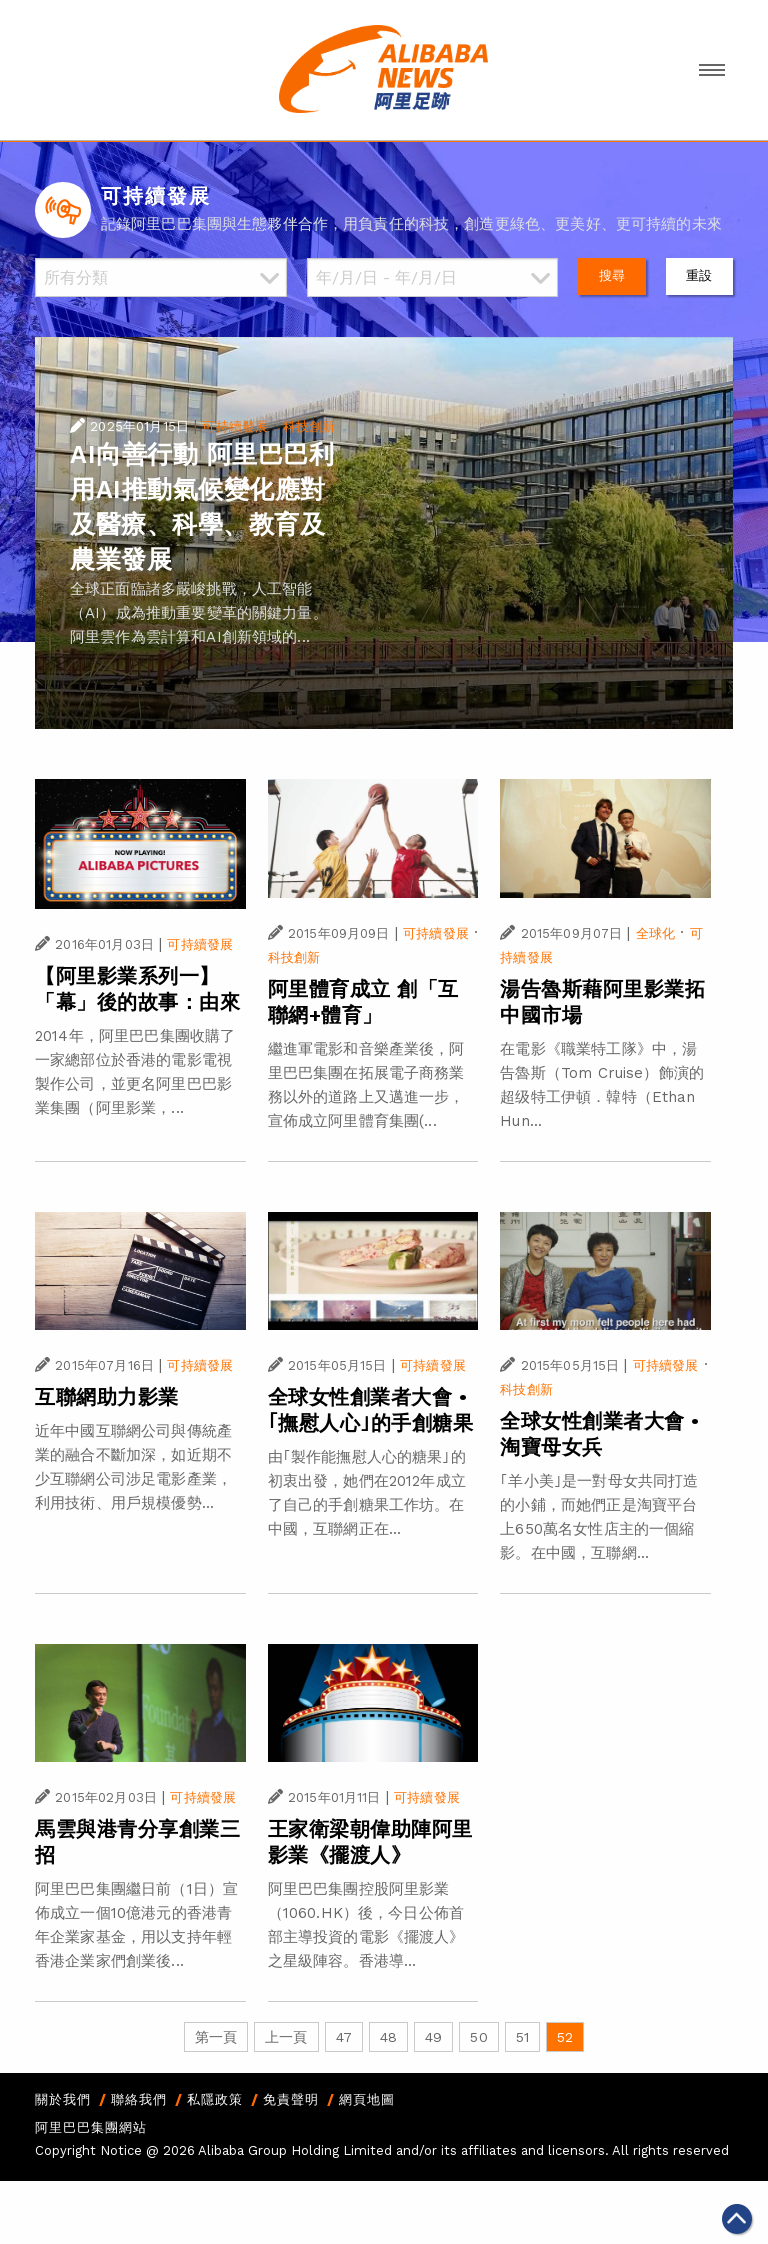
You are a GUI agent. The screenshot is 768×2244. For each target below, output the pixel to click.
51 (522, 2037)
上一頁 (286, 2037)
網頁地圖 (367, 2099)
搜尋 (612, 275)
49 (433, 2037)
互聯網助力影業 (107, 1397)
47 (344, 2037)
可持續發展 (235, 426)
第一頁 (216, 2037)
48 (388, 2037)
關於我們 (63, 2099)
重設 (699, 275)
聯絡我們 (139, 2099)
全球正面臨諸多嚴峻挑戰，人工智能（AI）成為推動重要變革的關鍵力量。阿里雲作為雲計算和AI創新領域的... (199, 613)
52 (565, 2037)
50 (478, 2037)
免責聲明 (291, 2099)
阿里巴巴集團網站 (91, 2127)
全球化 (655, 933)
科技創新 (309, 426)
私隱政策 (215, 2099)
